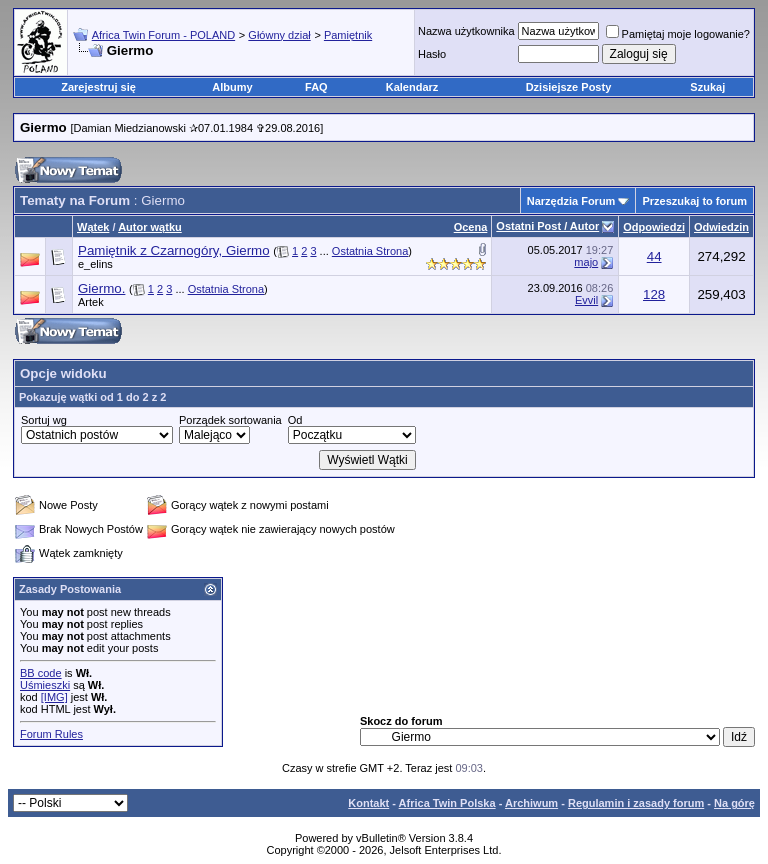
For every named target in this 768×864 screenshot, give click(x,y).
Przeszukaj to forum (694, 201)
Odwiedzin (721, 227)
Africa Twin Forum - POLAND (163, 35)
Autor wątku (150, 227)
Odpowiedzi (654, 227)
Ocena (471, 227)
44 (654, 256)
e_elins (95, 264)
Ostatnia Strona (370, 251)
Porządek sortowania (230, 420)
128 (654, 294)
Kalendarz (412, 87)
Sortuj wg (44, 420)
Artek (91, 302)
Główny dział (279, 35)
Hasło (432, 54)
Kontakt (368, 803)
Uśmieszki (45, 685)
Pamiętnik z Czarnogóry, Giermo (174, 250)
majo (586, 262)
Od (295, 420)
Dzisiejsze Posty (569, 87)
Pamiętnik (348, 35)
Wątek (93, 227)
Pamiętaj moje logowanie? (678, 34)
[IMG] (54, 697)
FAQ (316, 87)
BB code (41, 673)
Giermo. (101, 288)
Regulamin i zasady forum (636, 803)
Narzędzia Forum (571, 201)
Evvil (586, 300)
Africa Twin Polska (447, 803)
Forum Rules (51, 734)
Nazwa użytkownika (466, 31)
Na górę (734, 803)
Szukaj (707, 87)
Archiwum (531, 803)
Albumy (232, 87)
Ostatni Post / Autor (547, 226)
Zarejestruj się (98, 87)
